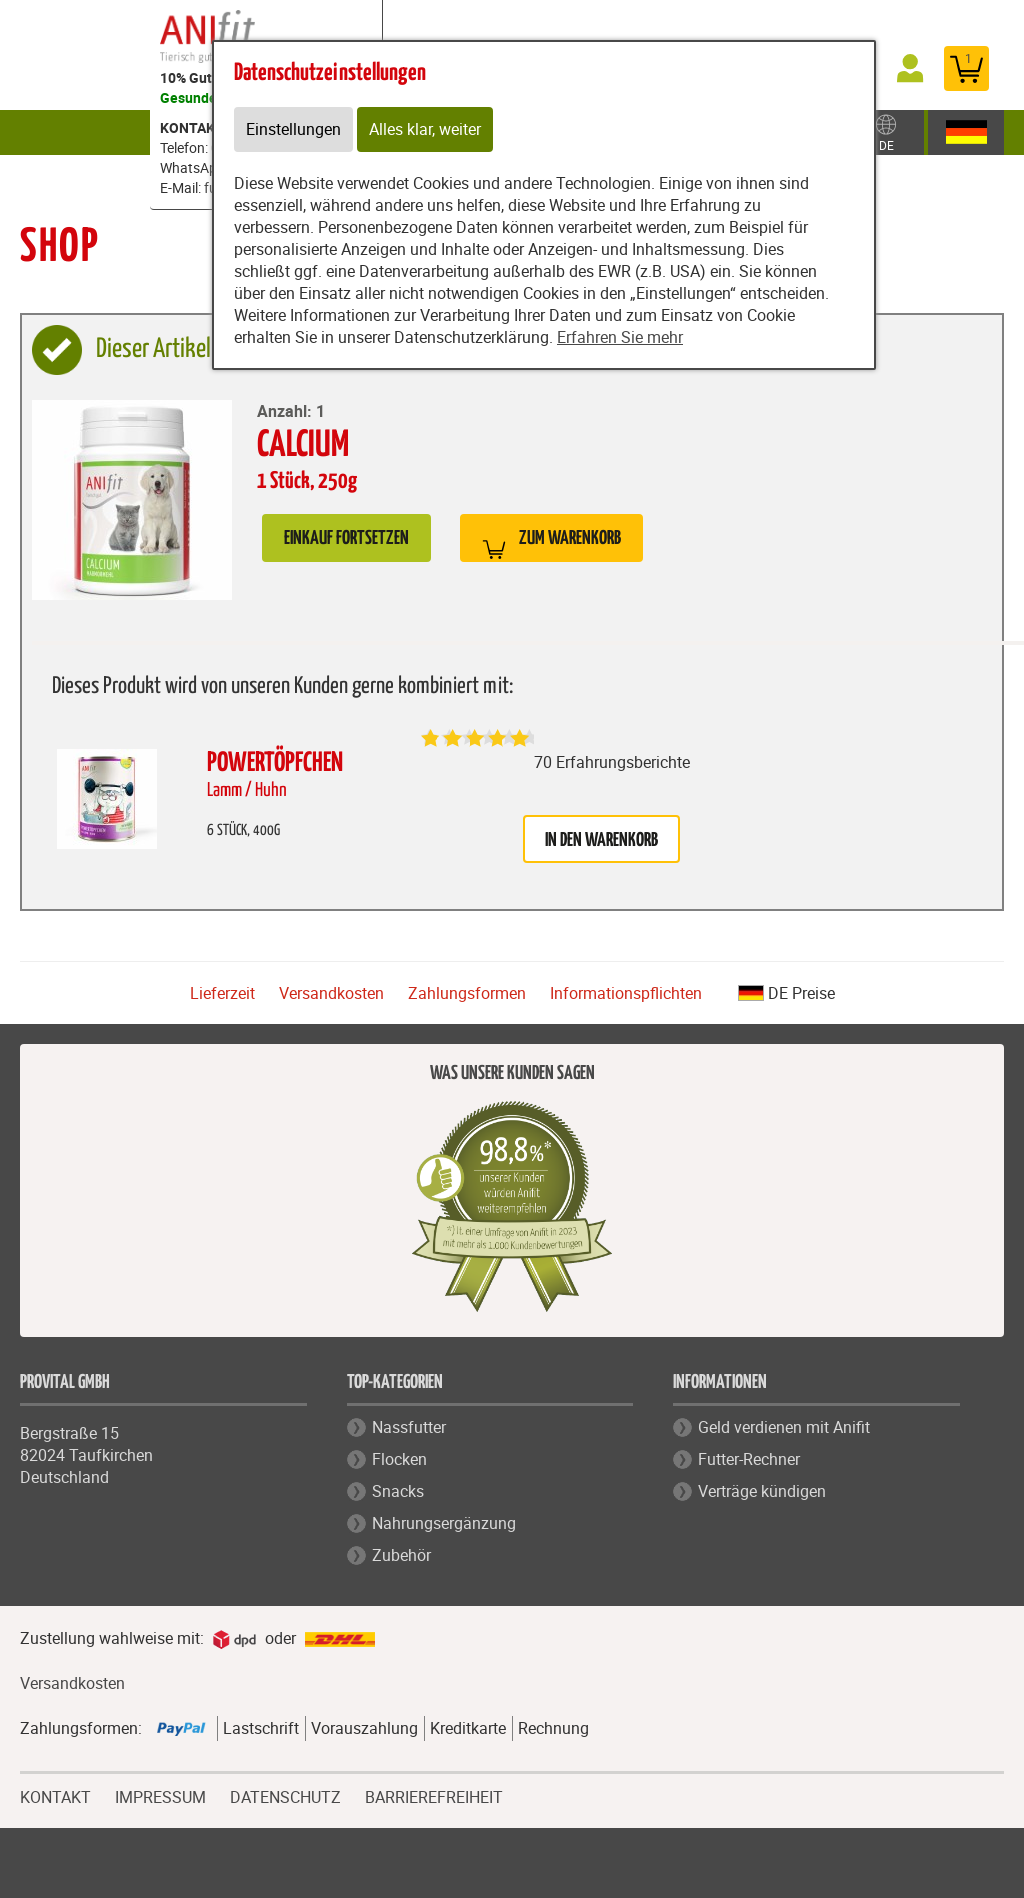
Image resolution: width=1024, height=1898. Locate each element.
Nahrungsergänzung (444, 1523)
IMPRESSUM (160, 1795)
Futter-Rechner (749, 1459)
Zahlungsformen (467, 993)
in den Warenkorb (601, 840)
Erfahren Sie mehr (620, 338)
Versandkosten (331, 993)
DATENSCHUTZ (285, 1795)
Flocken (399, 1459)
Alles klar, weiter (425, 130)
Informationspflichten (626, 993)
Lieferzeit (222, 993)
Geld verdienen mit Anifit (784, 1427)
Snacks (398, 1491)
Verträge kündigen (762, 1491)
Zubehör (901, 132)
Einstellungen (293, 130)
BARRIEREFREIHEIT (434, 1797)
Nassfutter (409, 1427)
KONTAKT (55, 1795)
